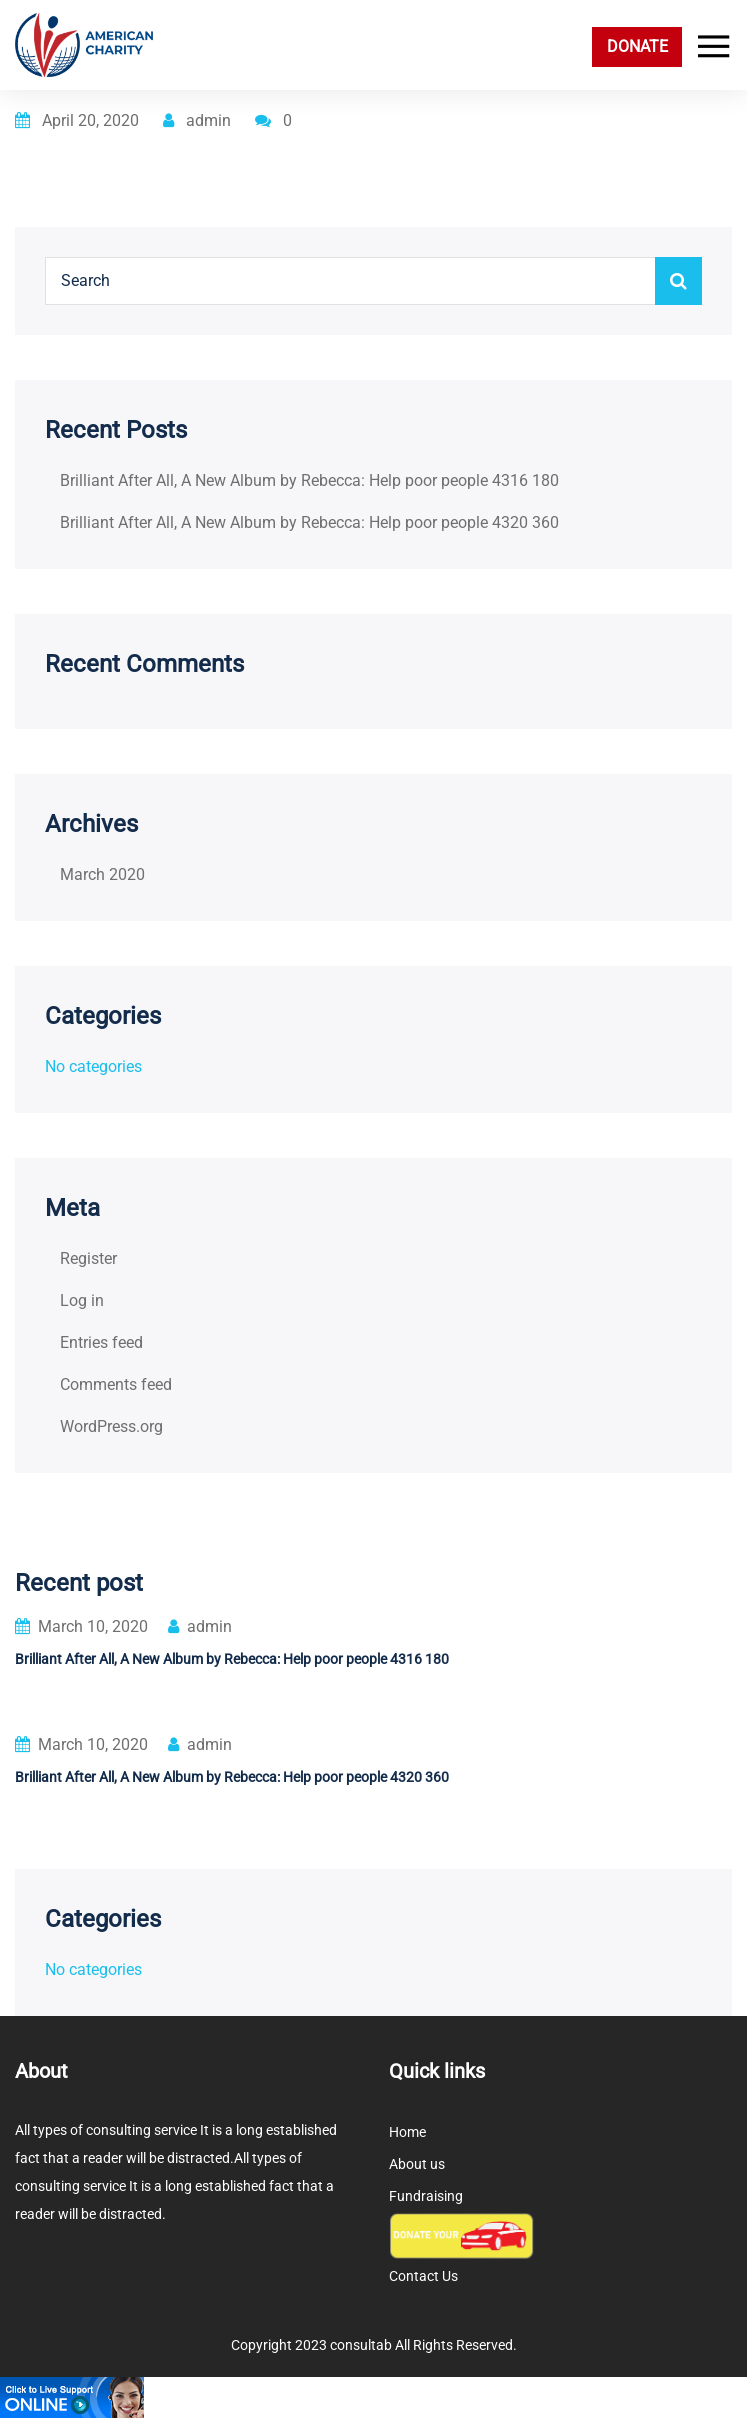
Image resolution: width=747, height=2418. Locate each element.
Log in (82, 1300)
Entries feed (101, 1342)
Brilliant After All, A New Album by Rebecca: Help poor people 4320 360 (309, 522)
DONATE (637, 46)
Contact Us (423, 2276)
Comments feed (116, 1384)
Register (88, 1258)
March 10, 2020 (81, 1626)
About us (417, 2164)
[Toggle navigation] (709, 46)
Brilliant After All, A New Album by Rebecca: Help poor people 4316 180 (309, 480)
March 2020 (102, 874)
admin (197, 120)
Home (407, 2132)
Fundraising (426, 2196)
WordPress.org (111, 1426)
